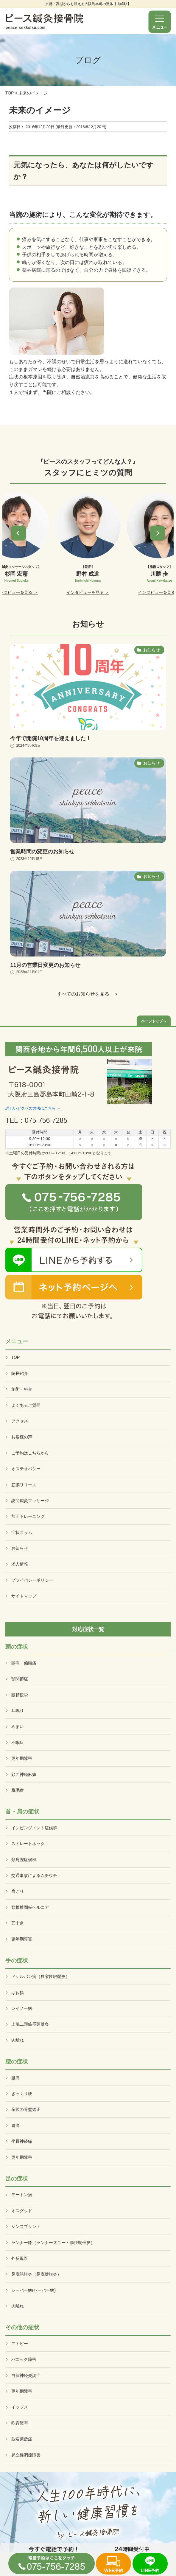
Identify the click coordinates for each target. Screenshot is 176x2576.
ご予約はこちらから (30, 1453)
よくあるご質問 (26, 1405)
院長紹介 (19, 1373)
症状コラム (21, 1532)
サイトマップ (23, 1596)
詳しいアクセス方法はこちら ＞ (33, 1108)
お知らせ (19, 1548)
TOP (9, 93)
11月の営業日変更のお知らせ (45, 965)
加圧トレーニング (28, 1516)
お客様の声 (21, 1436)
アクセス (19, 1421)
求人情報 (19, 1564)
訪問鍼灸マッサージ (30, 1500)
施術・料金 (21, 1389)
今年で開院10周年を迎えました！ (50, 738)
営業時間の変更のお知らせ (42, 852)
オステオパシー (26, 1468)
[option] (88, 544)
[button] (18, 533)
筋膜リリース (23, 1484)
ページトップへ (153, 1021)
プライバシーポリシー (32, 1580)
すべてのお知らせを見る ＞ (88, 993)
